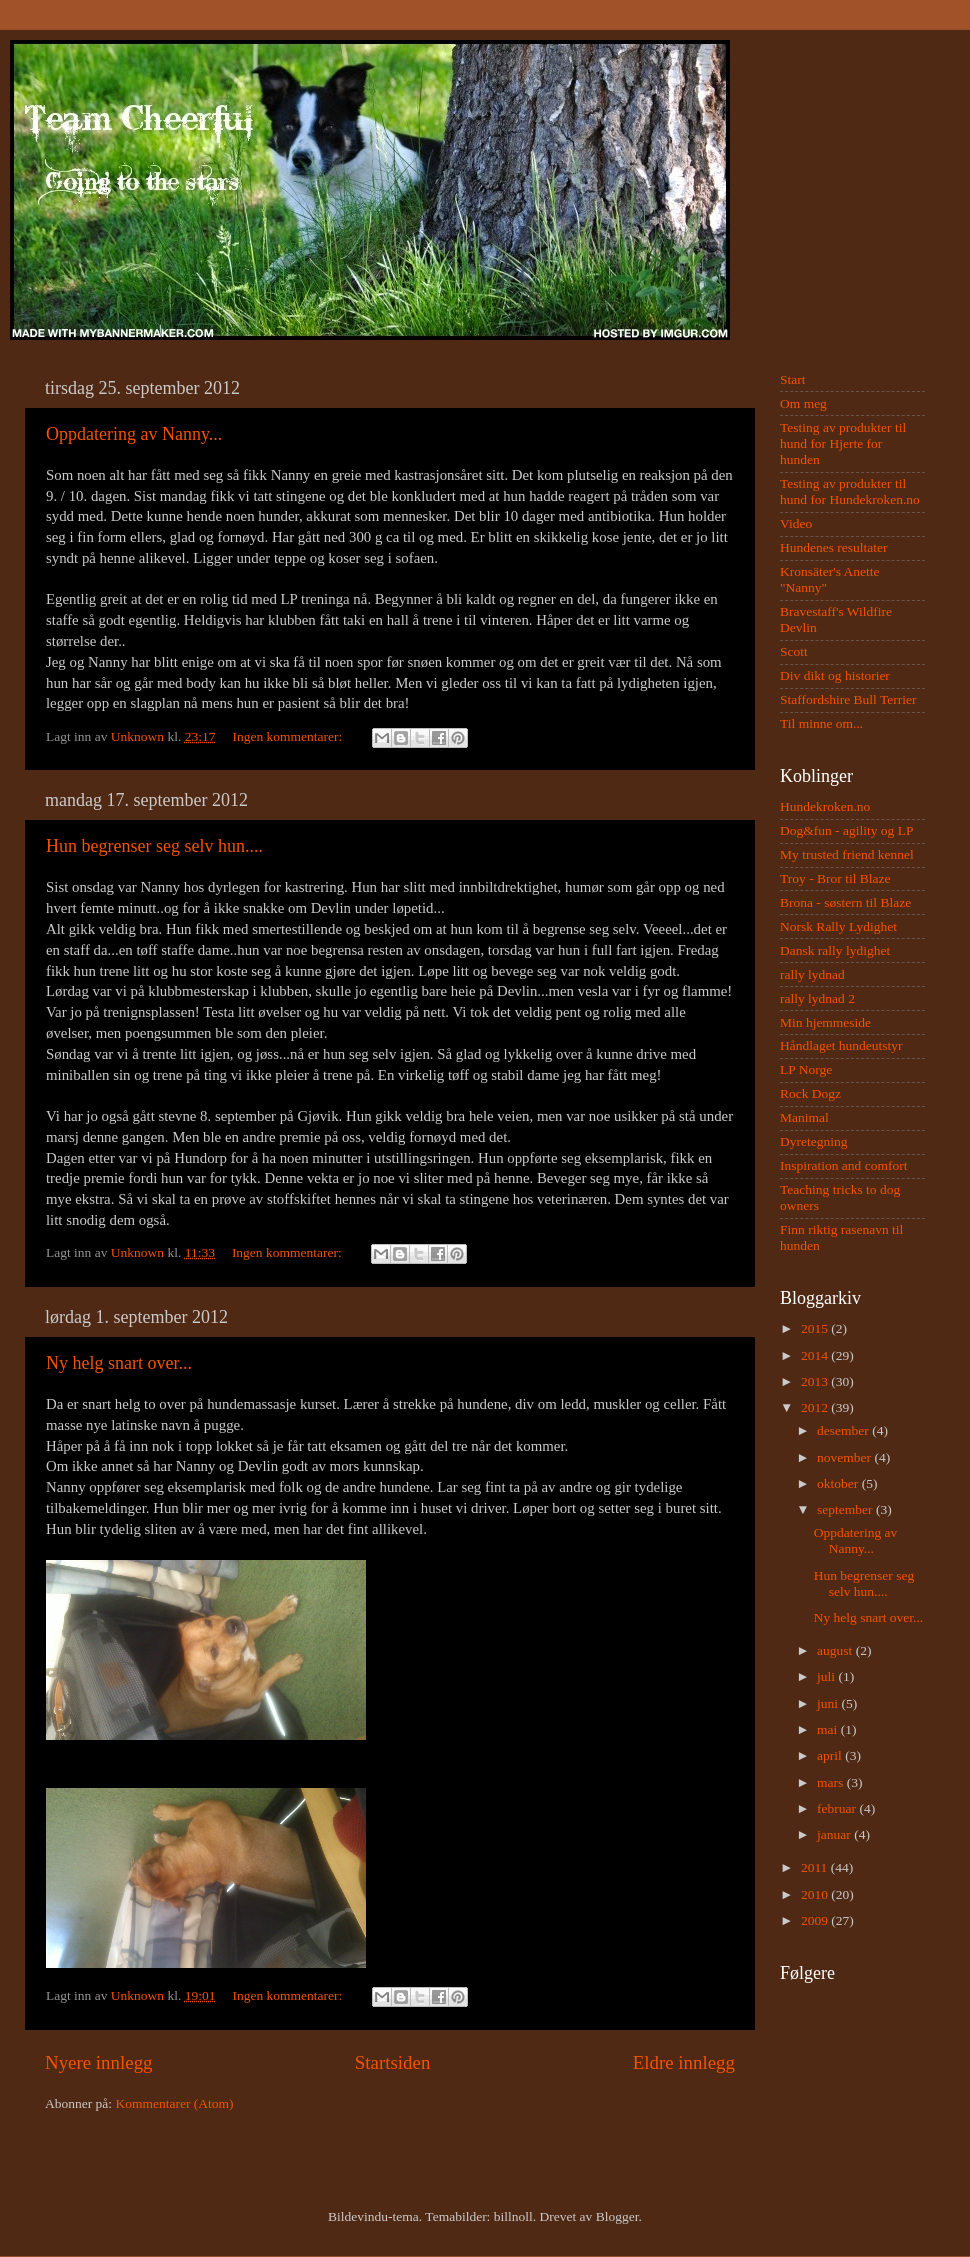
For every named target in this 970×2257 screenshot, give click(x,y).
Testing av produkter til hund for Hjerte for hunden (843, 443)
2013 (816, 1381)
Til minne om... (821, 723)
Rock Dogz (810, 1093)
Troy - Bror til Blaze (835, 878)
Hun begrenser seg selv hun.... (154, 846)
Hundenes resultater (834, 547)
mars (832, 1782)
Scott (794, 651)
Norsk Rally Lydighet (838, 926)
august (836, 1650)
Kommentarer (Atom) (174, 2103)
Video (796, 523)
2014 (816, 1355)
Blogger (617, 2216)
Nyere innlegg (99, 2062)
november (845, 1457)
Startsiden (393, 2062)
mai (829, 1729)
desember (844, 1430)
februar (838, 1808)
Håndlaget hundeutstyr (841, 1045)
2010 (816, 1894)
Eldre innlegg (684, 2062)
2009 (816, 1920)
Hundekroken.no (825, 806)
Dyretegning (813, 1141)
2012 (816, 1407)
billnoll (513, 2216)
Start (793, 379)
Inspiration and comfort (843, 1165)
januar (835, 1834)
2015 (816, 1328)
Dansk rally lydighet (835, 950)
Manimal (804, 1117)
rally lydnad (812, 974)
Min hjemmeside (825, 1022)
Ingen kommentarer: (288, 736)
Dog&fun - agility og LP (847, 830)
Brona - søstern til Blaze (845, 902)
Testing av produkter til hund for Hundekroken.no (850, 491)
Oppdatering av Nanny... (134, 434)
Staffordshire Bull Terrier (848, 699)
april (831, 1755)
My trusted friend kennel (847, 854)
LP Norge (806, 1069)
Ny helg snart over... (119, 1363)
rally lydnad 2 (817, 998)
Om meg (803, 403)
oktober (839, 1483)
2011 (816, 1867)
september (846, 1509)
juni (829, 1703)
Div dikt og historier (835, 675)
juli (827, 1676)
